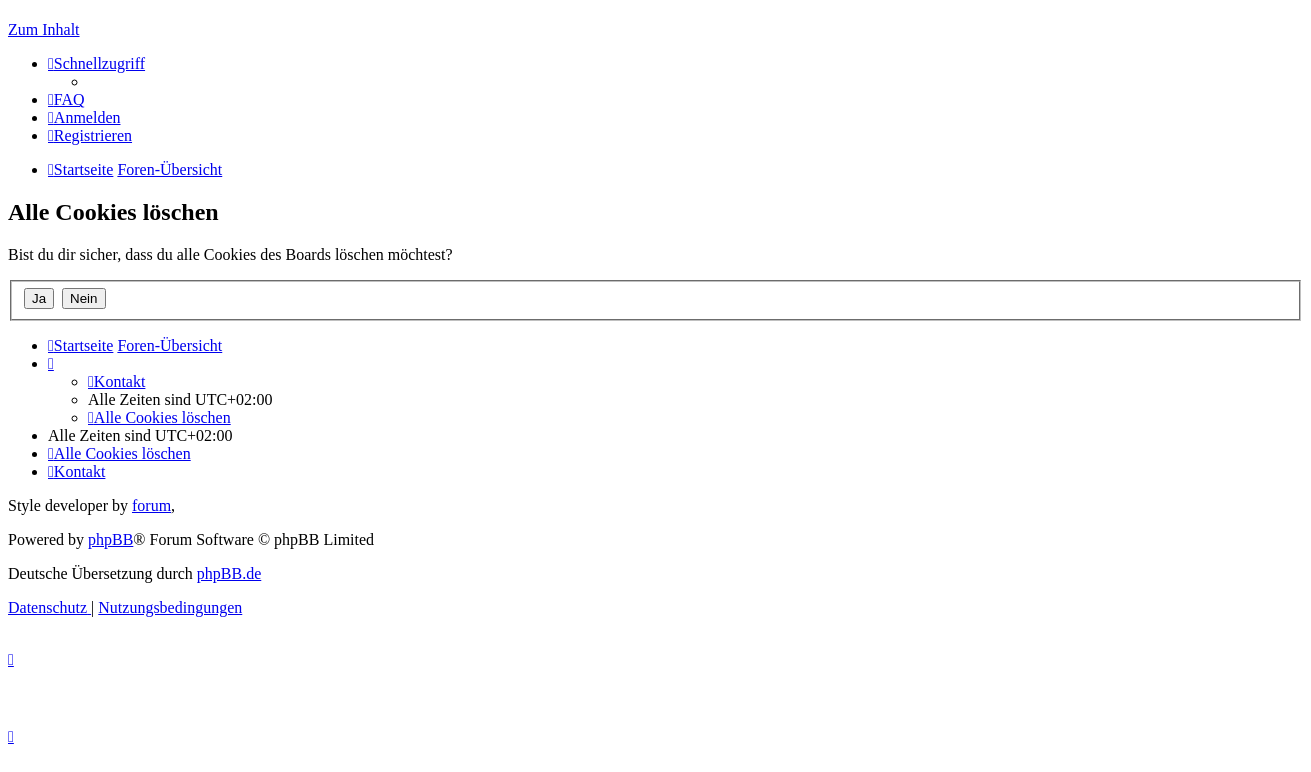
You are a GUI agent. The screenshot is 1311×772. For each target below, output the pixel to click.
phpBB (110, 539)
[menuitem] (66, 99)
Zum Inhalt (44, 29)
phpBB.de (229, 573)
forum (151, 505)
